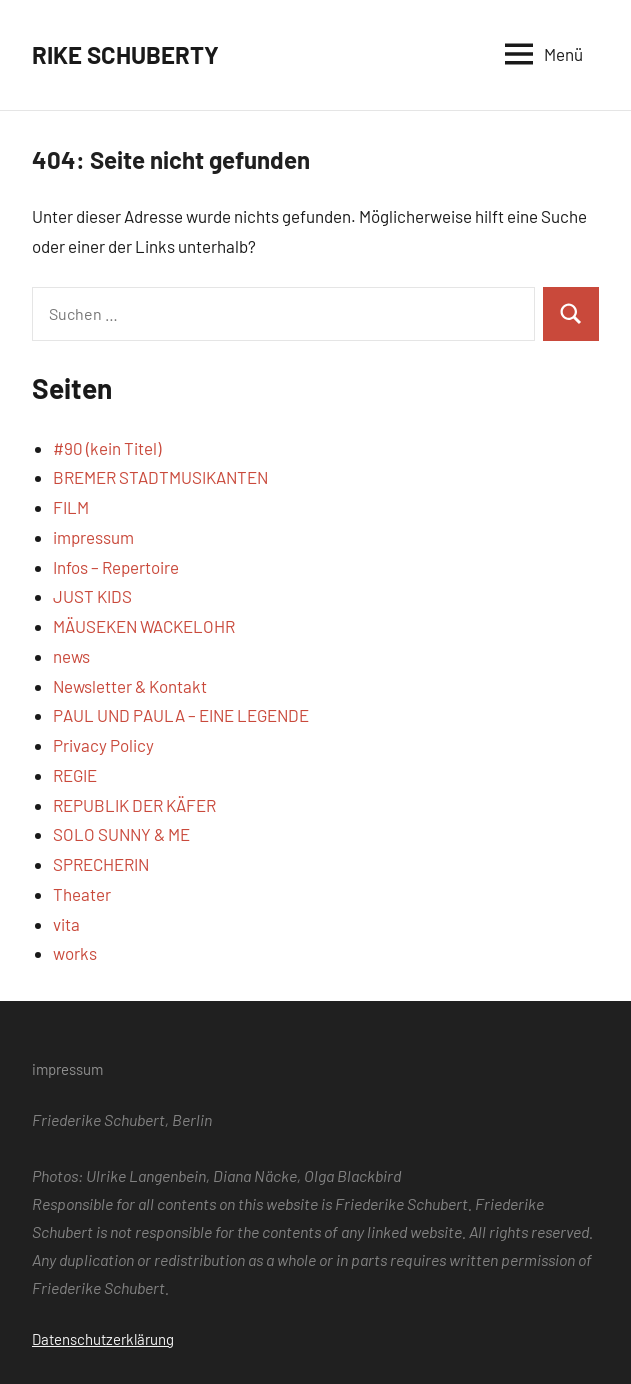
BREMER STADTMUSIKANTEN (160, 477)
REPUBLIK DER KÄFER (134, 805)
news (71, 656)
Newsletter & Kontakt (130, 686)
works (75, 953)
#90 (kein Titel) (107, 448)
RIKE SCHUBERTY (125, 54)
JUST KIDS (92, 596)
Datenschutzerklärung (103, 1339)
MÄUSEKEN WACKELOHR (144, 626)
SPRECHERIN (101, 864)
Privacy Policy (103, 745)
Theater (82, 894)
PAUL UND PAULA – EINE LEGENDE (181, 715)
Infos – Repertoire (116, 567)
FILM (71, 507)
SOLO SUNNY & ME (121, 834)
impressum (93, 537)
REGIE (75, 775)
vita (66, 924)
